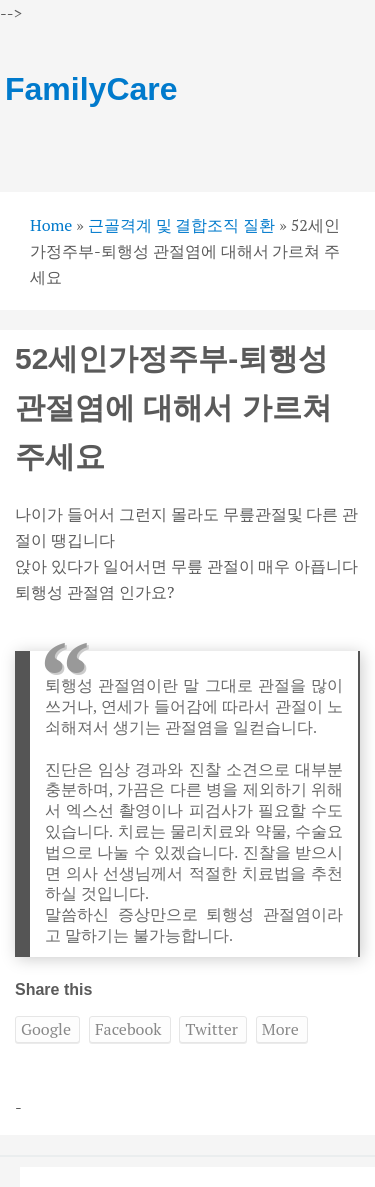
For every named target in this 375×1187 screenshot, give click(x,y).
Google (46, 1029)
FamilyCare (91, 89)
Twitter (211, 1029)
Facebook (128, 1029)
